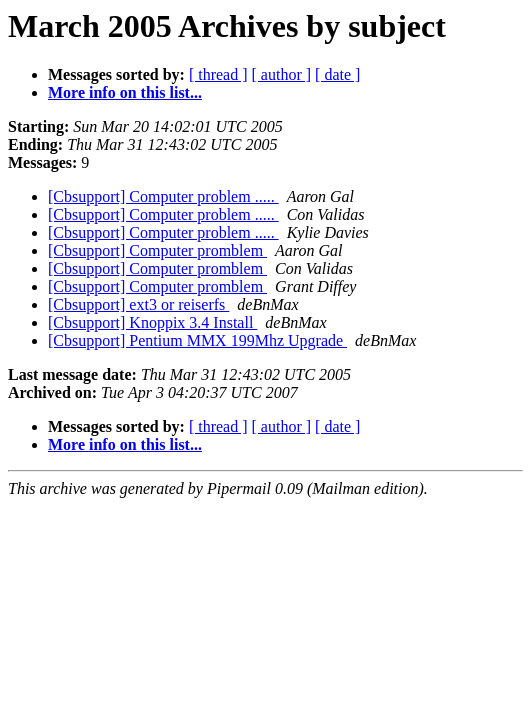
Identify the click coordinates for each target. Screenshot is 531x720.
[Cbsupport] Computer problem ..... (163, 196)
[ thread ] (218, 74)
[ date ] (337, 74)
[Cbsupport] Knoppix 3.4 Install (152, 322)
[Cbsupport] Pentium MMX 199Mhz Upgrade (197, 340)
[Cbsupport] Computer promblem (157, 250)
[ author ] (282, 74)
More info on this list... (125, 92)
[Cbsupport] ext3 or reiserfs (138, 304)
